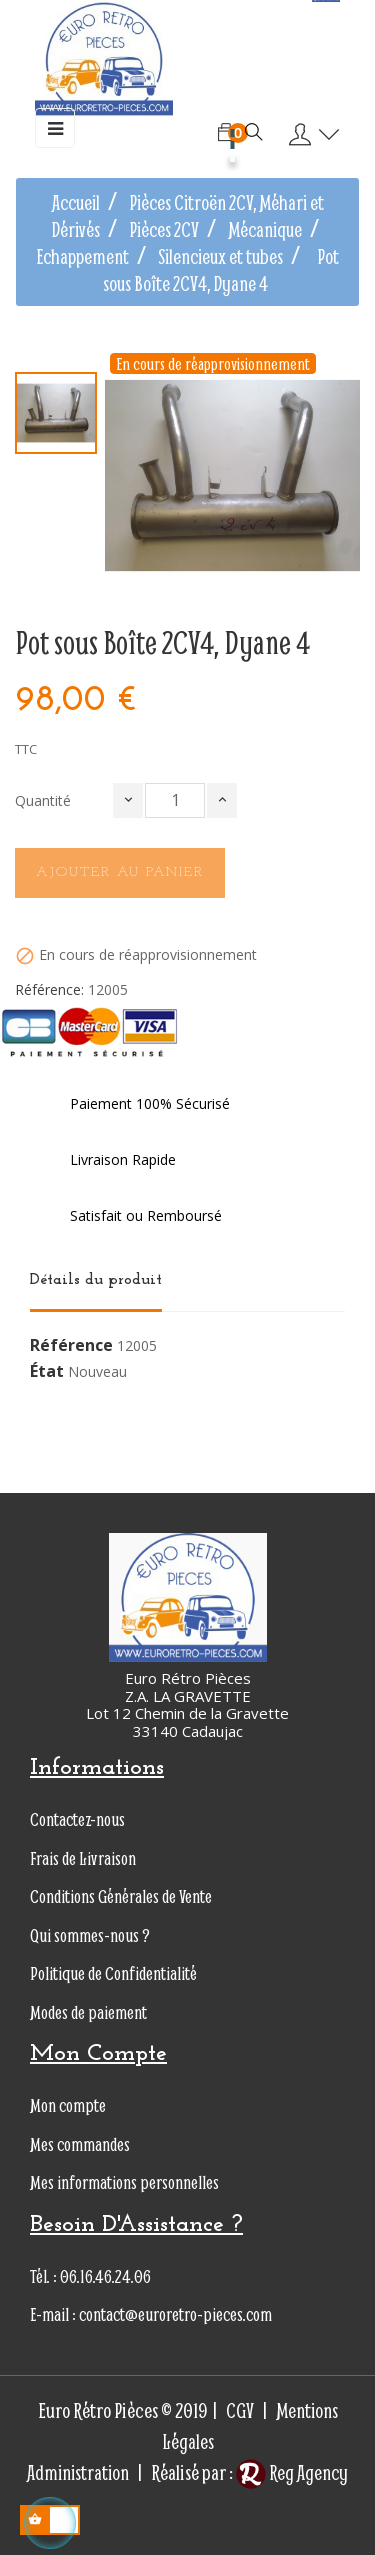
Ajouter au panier (120, 872)
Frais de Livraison (83, 1858)
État (47, 1372)
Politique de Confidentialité (113, 1973)
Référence (71, 1346)
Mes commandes (80, 2144)
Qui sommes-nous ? (90, 1935)
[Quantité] (175, 800)
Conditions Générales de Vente (121, 1896)
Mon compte (68, 2105)
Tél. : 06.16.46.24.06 (90, 2276)
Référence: (49, 990)
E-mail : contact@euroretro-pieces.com (151, 2314)
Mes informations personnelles (124, 2182)
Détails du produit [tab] (96, 1280)
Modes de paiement (88, 2012)
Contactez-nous (77, 1819)
